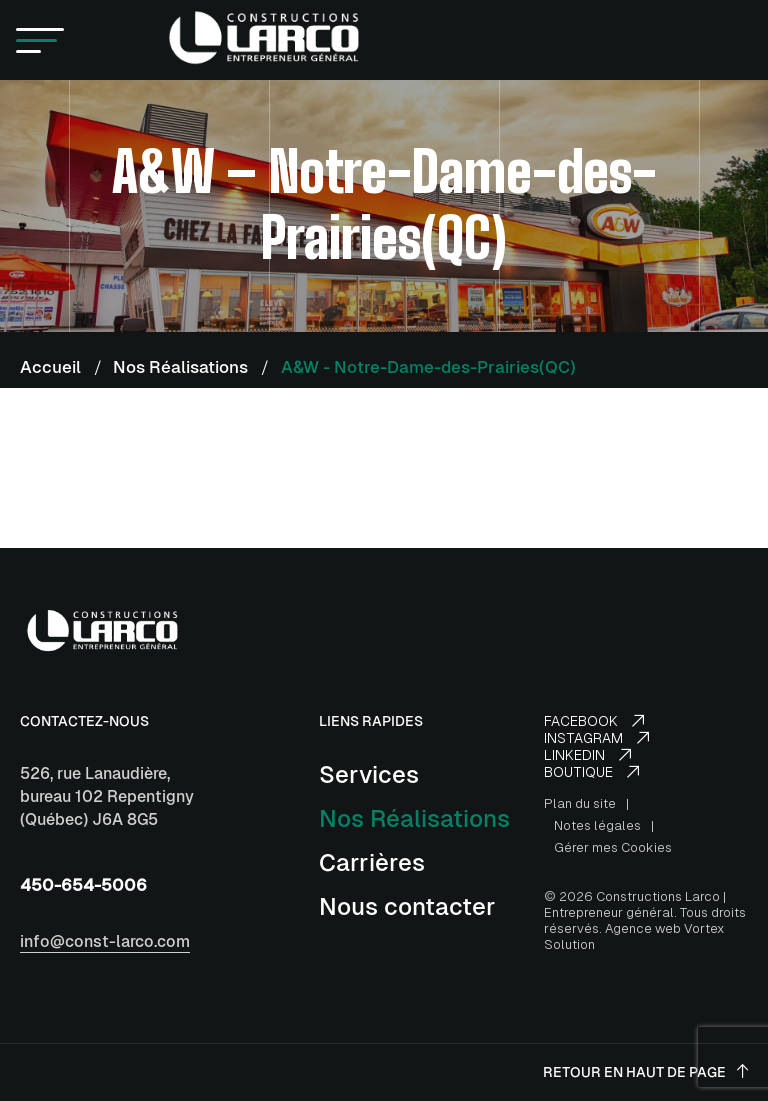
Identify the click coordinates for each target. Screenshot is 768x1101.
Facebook (594, 721)
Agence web (643, 928)
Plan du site (580, 803)
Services (369, 774)
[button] (40, 40)
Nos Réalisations (414, 818)
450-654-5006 (83, 885)
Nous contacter (407, 906)
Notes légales (597, 825)
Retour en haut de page (645, 1072)
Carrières (372, 862)
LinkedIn (587, 755)
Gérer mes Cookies (613, 847)
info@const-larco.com (105, 941)
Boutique (591, 772)
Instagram (596, 738)
